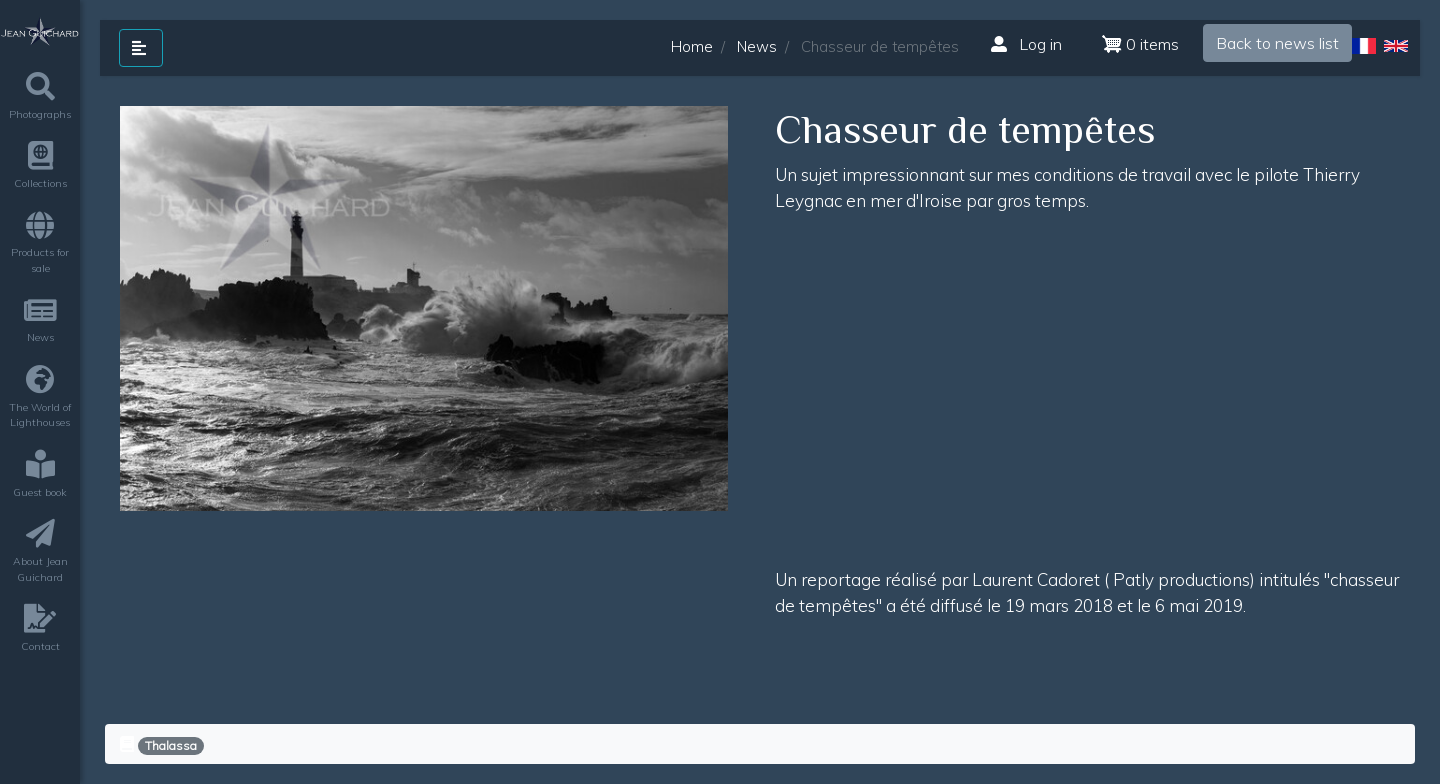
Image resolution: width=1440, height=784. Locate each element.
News (757, 46)
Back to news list (1277, 43)
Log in (1026, 44)
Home (692, 46)
